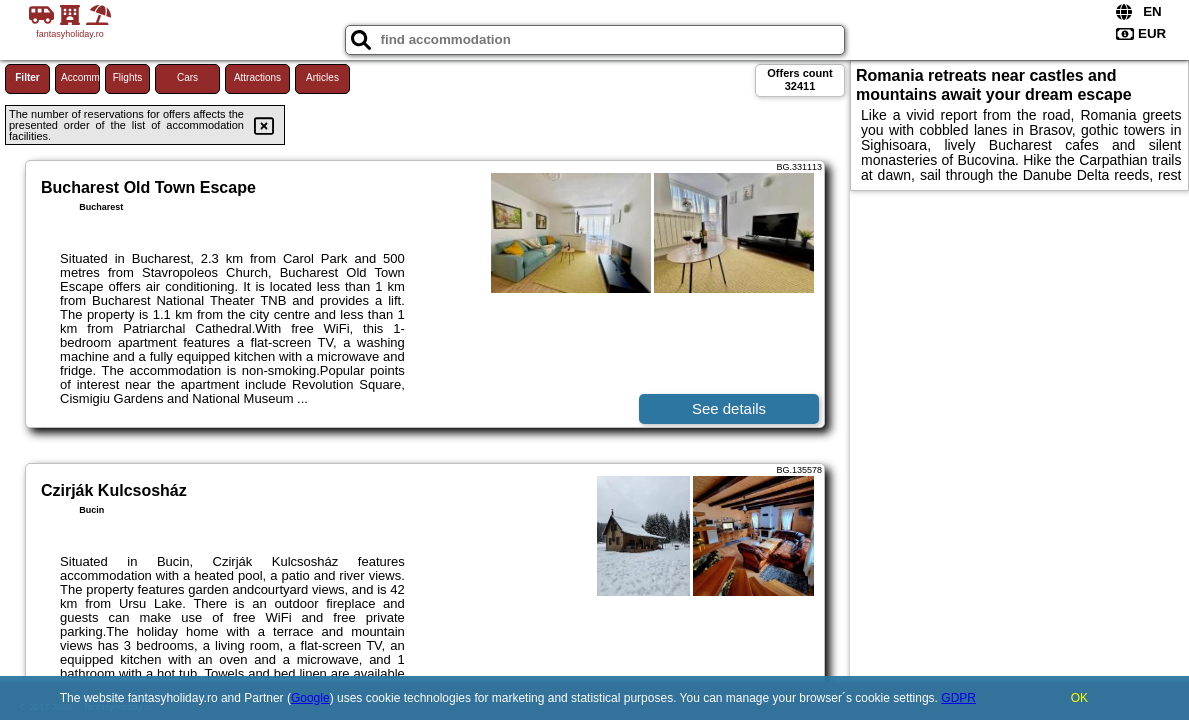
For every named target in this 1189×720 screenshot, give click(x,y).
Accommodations (80, 77)
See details (729, 408)
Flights (127, 77)
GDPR (958, 698)
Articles (322, 77)
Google (310, 698)
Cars (187, 77)
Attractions (257, 77)
